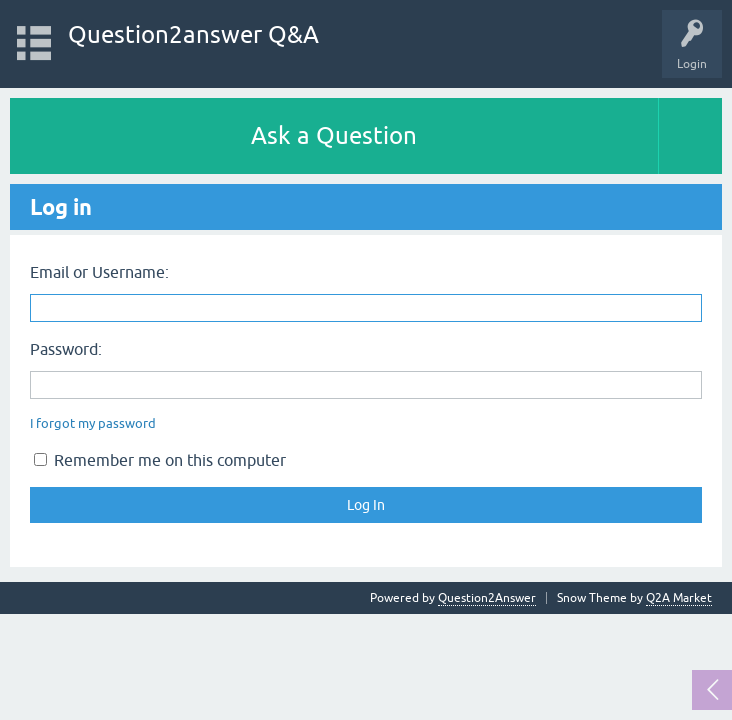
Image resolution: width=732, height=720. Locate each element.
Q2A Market (679, 598)
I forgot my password (93, 423)
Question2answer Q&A (193, 34)
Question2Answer (487, 598)
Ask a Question (334, 135)
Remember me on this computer (160, 460)
